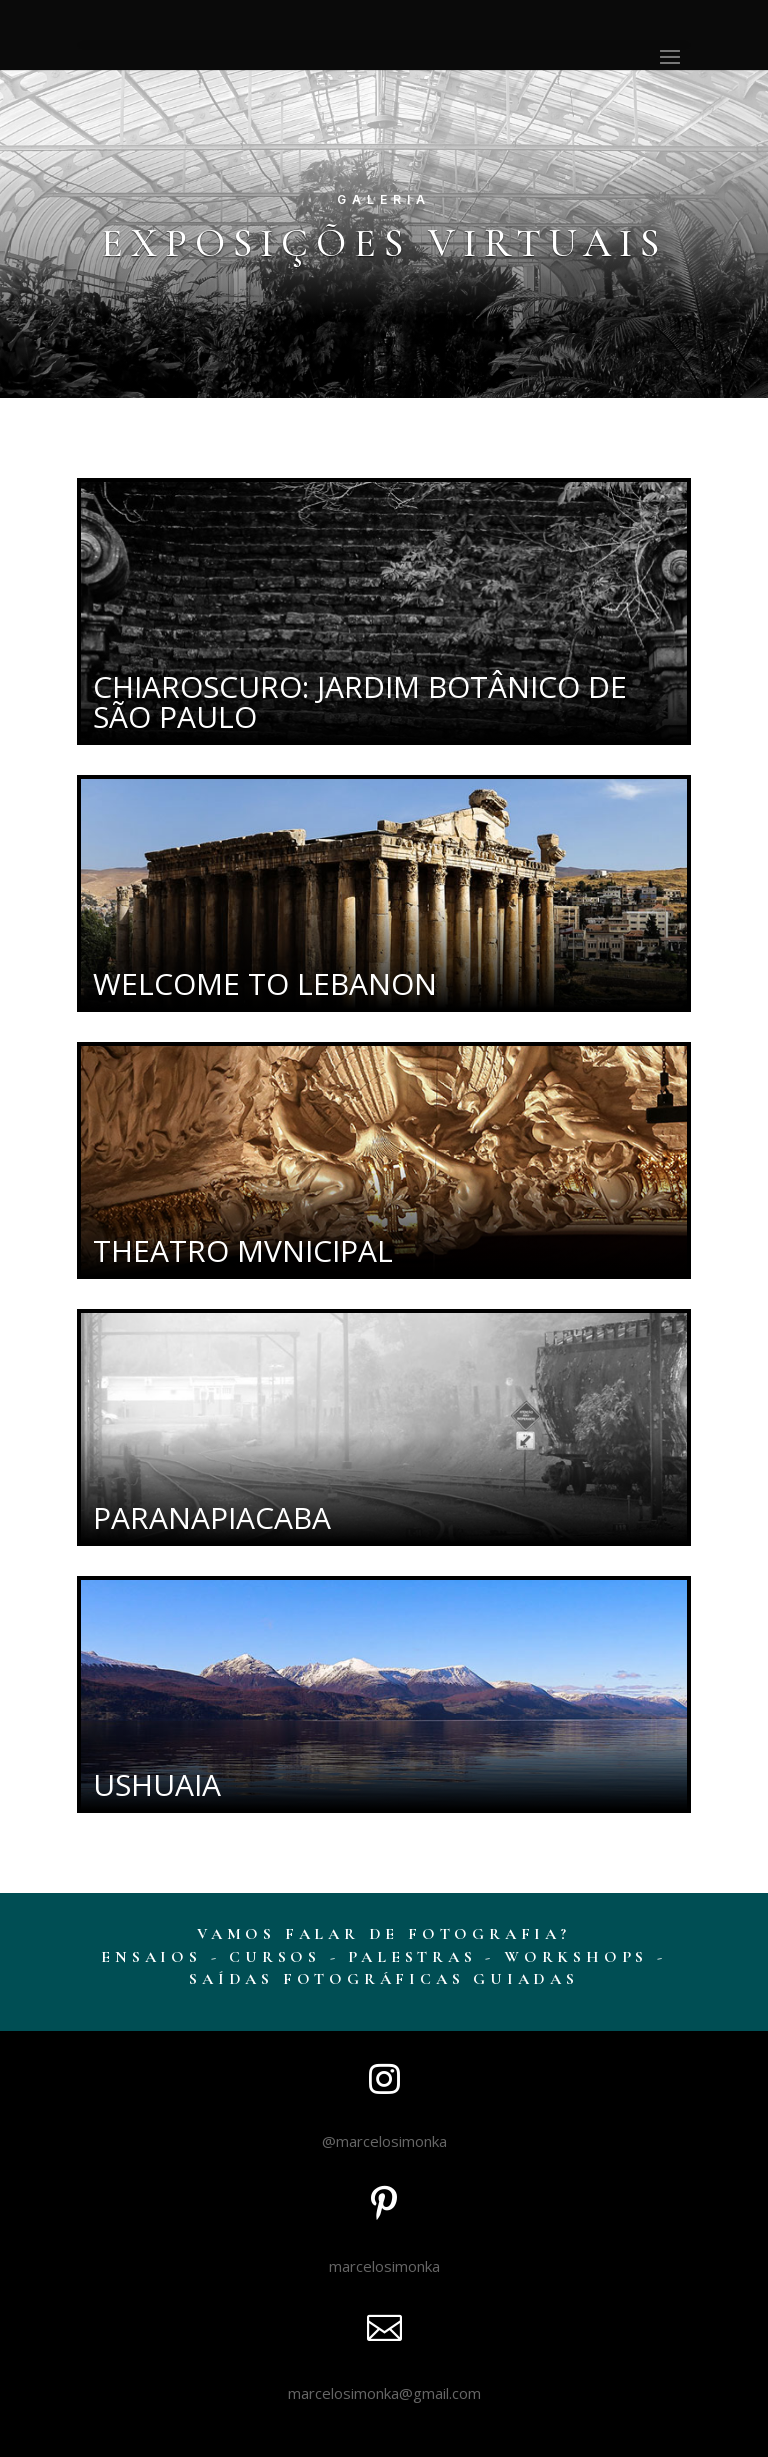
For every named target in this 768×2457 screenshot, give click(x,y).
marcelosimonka (384, 2266)
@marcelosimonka (384, 2141)
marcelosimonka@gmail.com (384, 2393)
